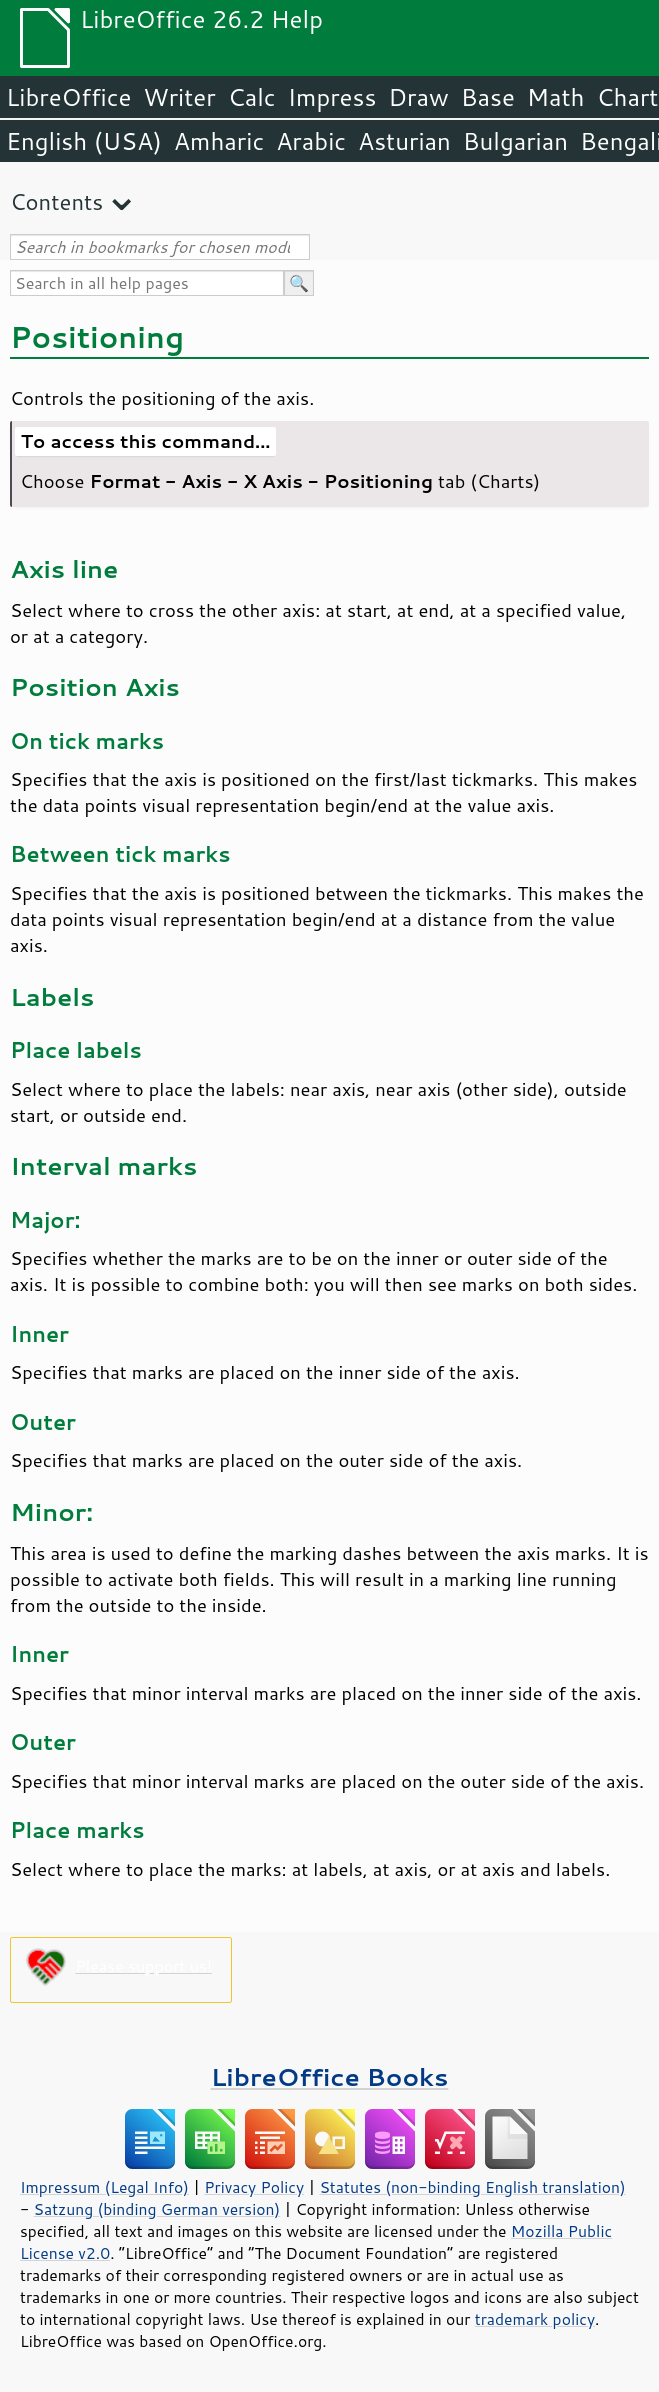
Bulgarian (515, 141)
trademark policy (535, 2319)
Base (488, 97)
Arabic (311, 141)
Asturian (404, 141)
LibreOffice (68, 97)
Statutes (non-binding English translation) (472, 2187)
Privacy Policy (254, 2187)
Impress (332, 97)
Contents (56, 201)
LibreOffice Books (330, 2076)
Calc (252, 97)
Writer (179, 97)
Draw (418, 97)
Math (556, 97)
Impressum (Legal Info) (104, 2187)
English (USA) (84, 141)
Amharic (219, 141)
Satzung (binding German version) (157, 2209)
